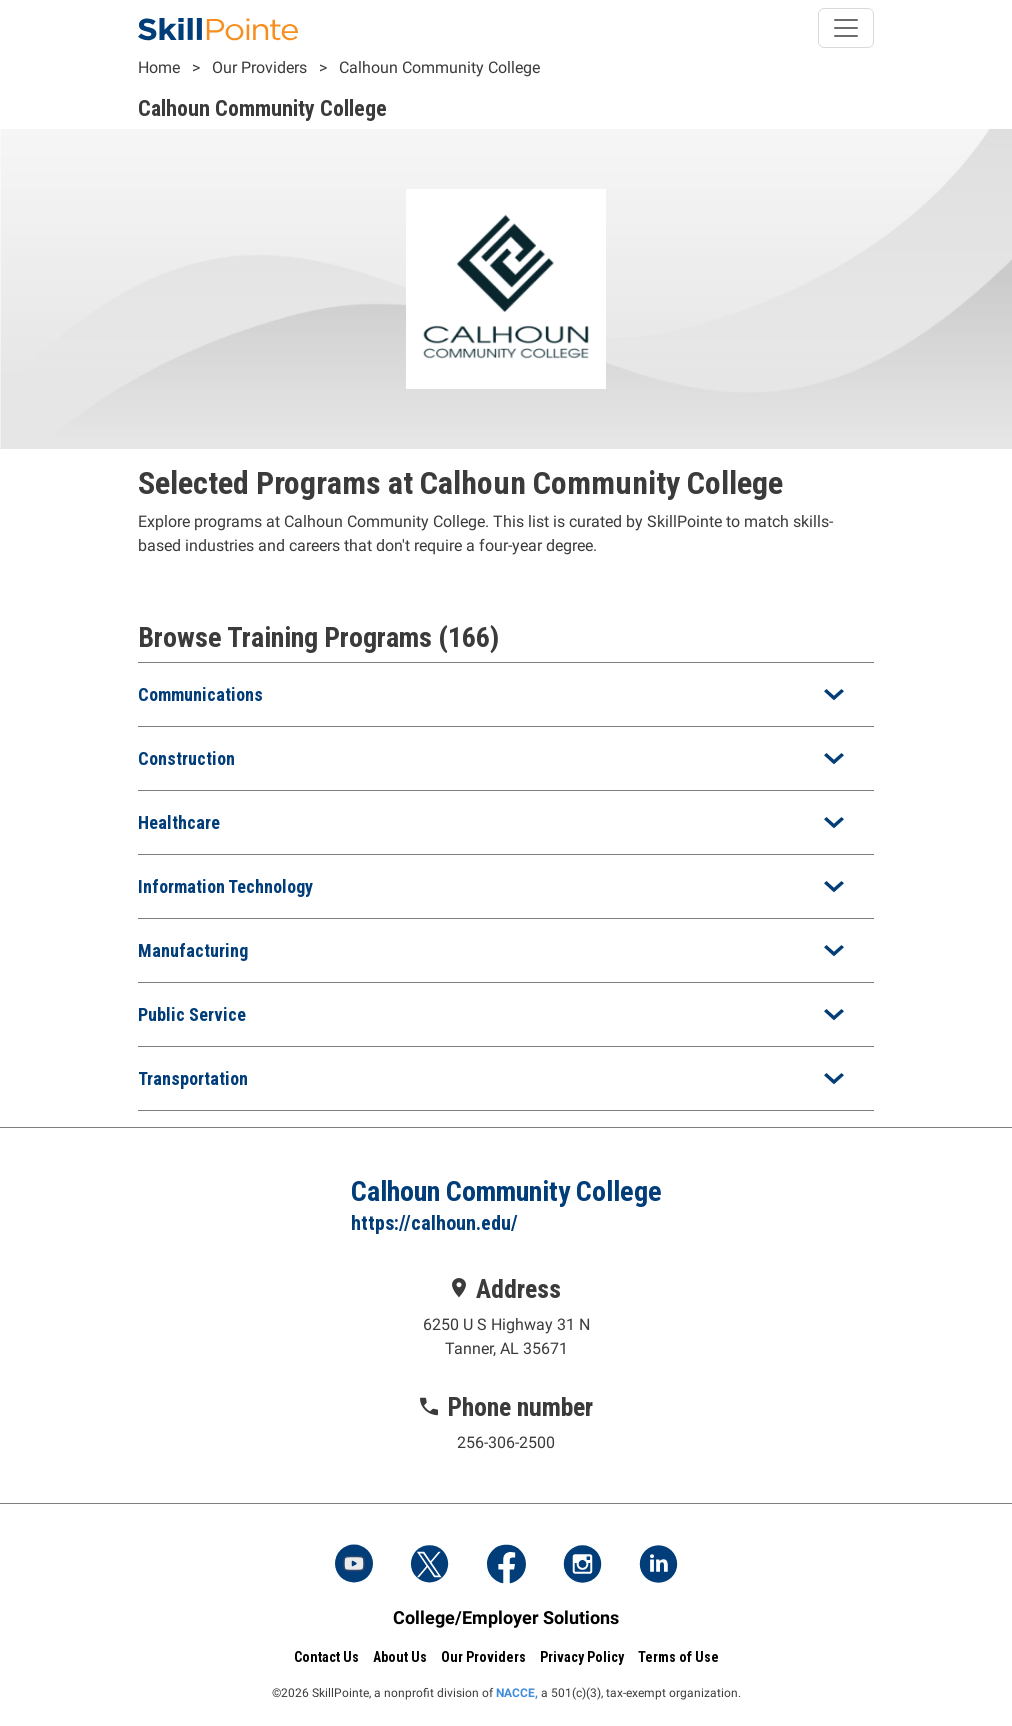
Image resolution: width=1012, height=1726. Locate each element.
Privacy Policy (582, 1657)
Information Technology (225, 886)
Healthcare (179, 822)
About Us (400, 1657)
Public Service (192, 1014)
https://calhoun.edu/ (434, 1223)
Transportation (193, 1078)
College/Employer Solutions (506, 1617)
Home (159, 67)
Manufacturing (193, 950)
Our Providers (259, 67)
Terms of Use (678, 1657)
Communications (200, 694)
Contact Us (326, 1657)
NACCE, (517, 1693)
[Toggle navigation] (846, 28)
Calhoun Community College (439, 67)
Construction (186, 758)
